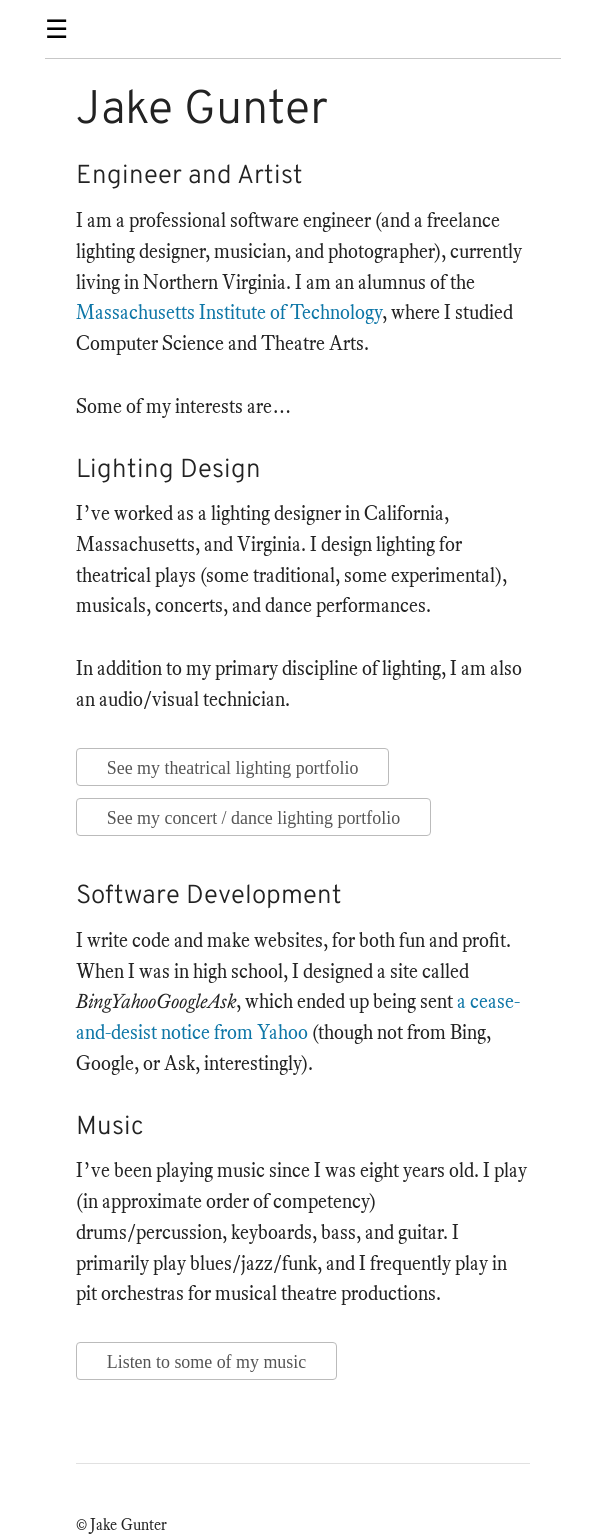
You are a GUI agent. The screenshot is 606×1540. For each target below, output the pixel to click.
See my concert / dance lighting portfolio (253, 818)
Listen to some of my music (206, 1362)
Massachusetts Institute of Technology (229, 312)
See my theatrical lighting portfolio (233, 768)
